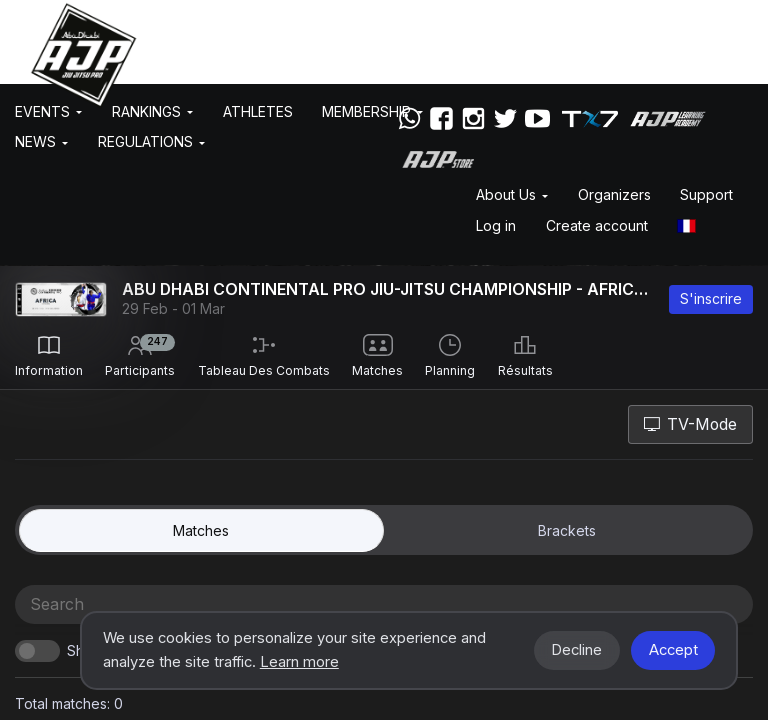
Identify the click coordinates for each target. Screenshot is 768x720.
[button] (687, 225)
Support (706, 194)
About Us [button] (512, 194)
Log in (496, 225)
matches (201, 530)
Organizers (614, 194)
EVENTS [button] (48, 111)
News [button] (41, 141)
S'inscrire (711, 298)
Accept (673, 650)
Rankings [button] (152, 111)
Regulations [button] (151, 141)
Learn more (299, 662)
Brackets (567, 530)
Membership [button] (372, 111)
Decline (576, 650)
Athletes (258, 111)
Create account (597, 225)
